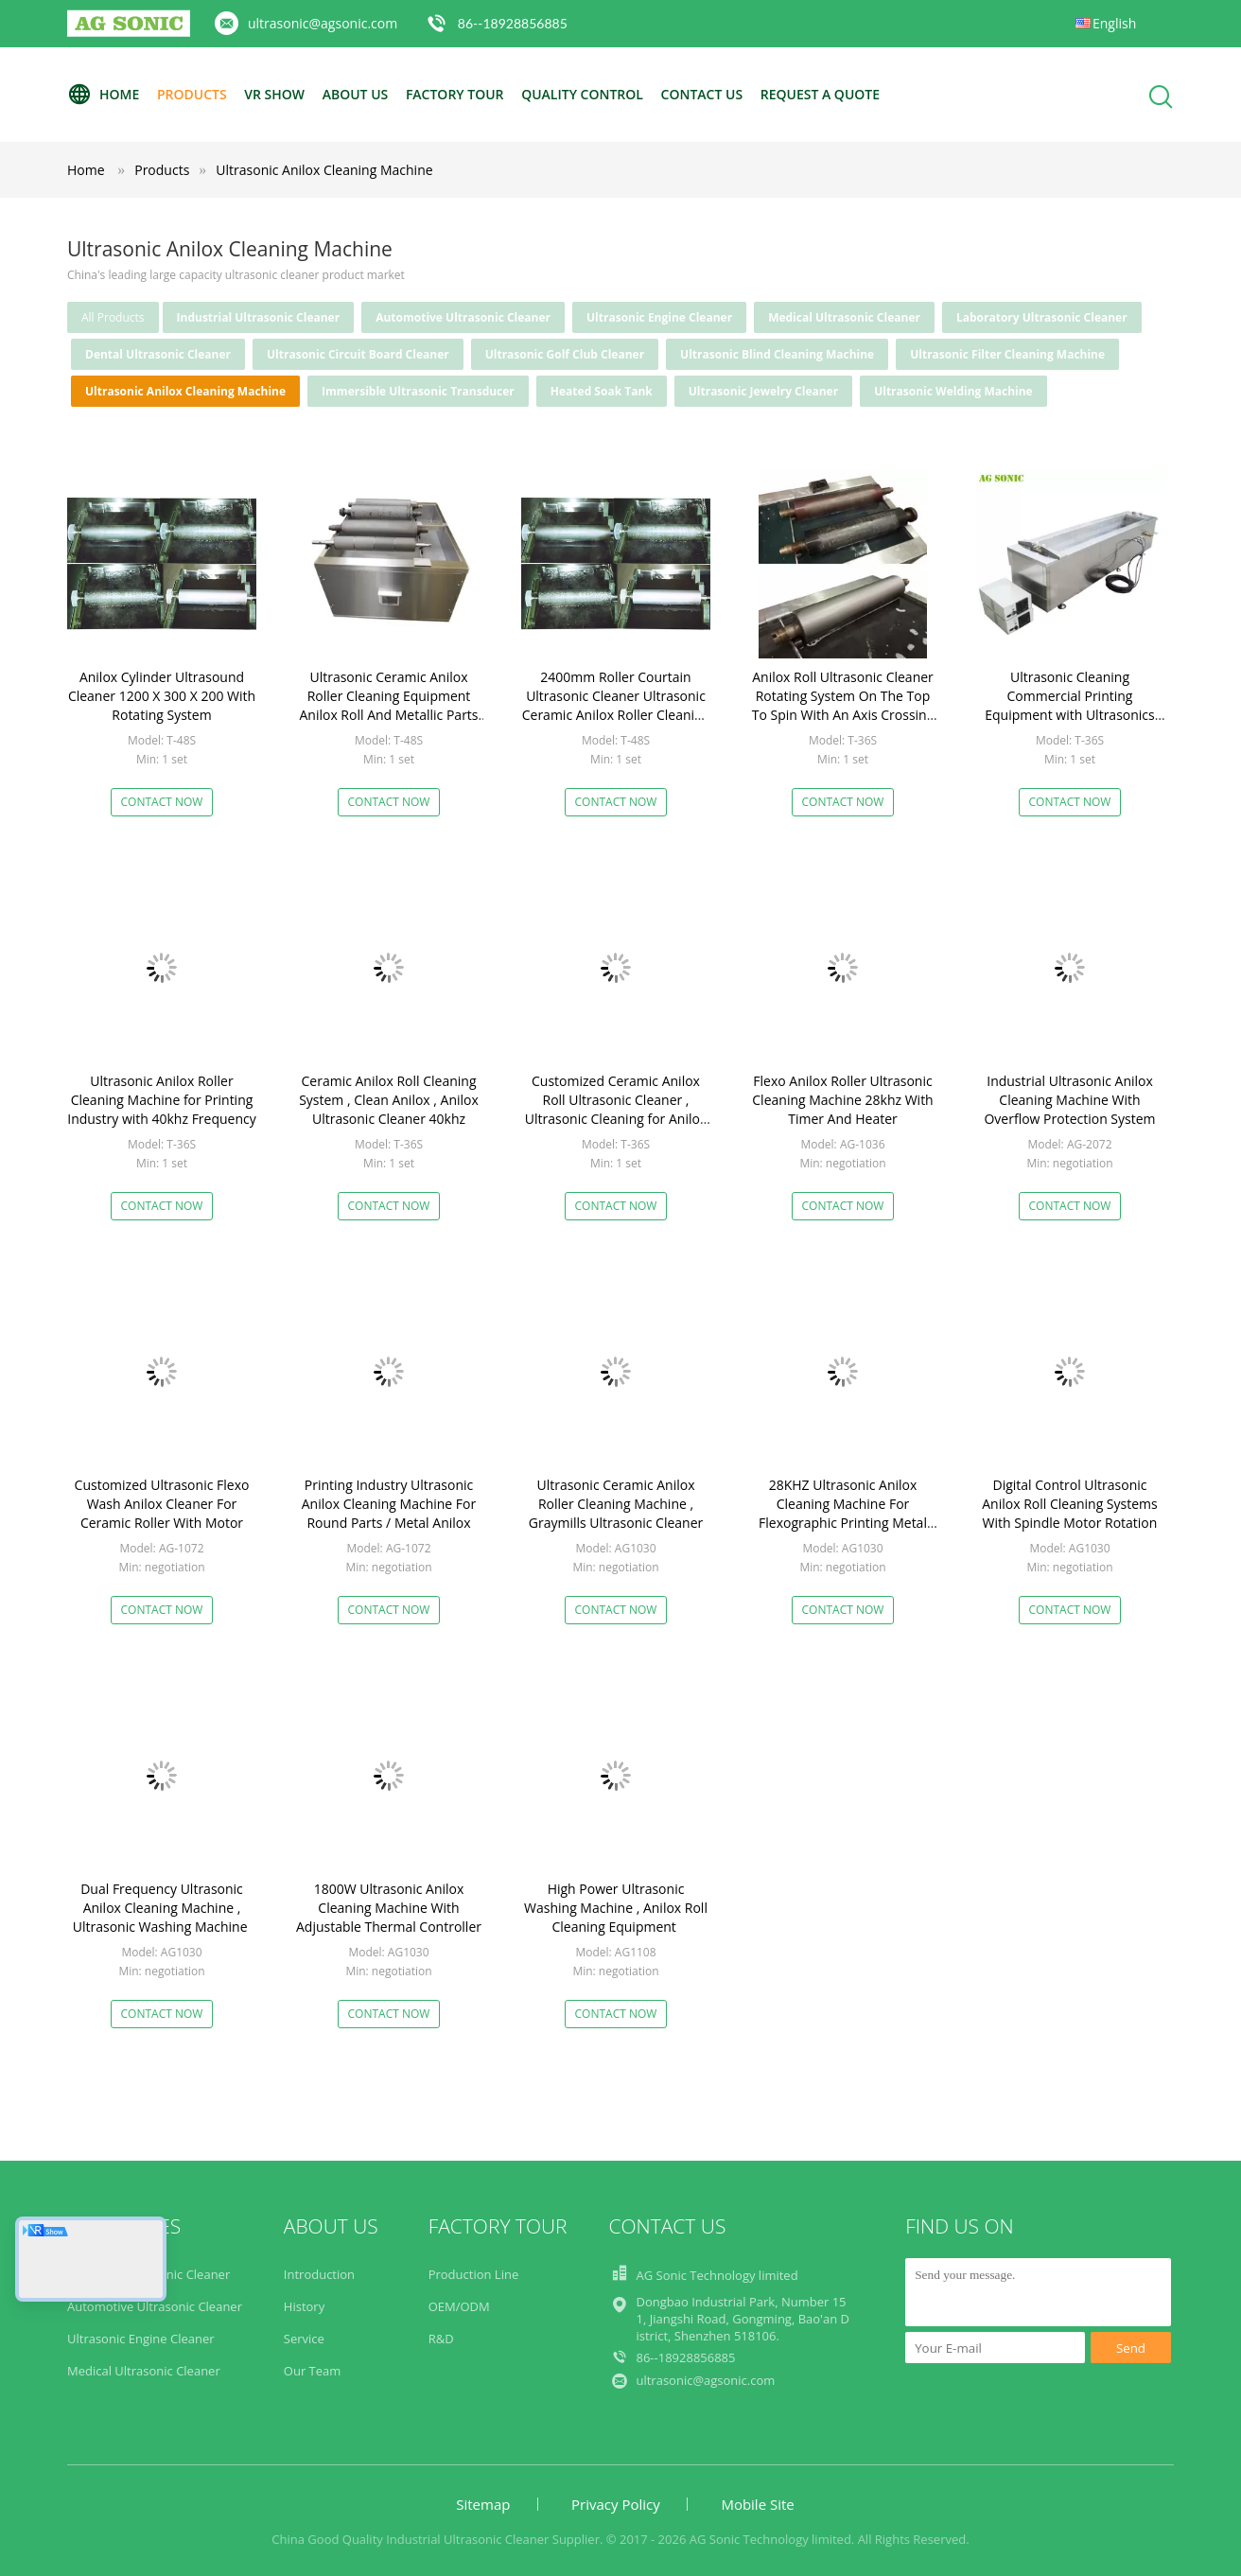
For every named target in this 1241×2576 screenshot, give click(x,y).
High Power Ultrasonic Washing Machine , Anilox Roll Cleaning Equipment (616, 1908)
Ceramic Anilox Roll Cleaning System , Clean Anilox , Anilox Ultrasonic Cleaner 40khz (389, 1100)
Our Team (312, 2370)
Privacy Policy (615, 2504)
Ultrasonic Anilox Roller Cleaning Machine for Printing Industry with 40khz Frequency (161, 1100)
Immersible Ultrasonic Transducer (418, 391)
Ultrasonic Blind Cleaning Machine (777, 354)
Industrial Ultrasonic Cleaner (259, 317)
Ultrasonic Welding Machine (953, 391)
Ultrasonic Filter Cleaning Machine (1007, 354)
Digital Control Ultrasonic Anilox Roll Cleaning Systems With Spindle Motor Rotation (1069, 1504)
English (1114, 23)
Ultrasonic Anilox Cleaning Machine (324, 170)
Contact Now (162, 802)
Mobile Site (757, 2504)
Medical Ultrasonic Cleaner (844, 317)
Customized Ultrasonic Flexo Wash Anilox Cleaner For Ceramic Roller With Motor (162, 1504)
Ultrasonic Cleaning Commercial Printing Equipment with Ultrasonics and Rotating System (1069, 705)
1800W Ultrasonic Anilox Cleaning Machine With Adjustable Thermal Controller (388, 1908)
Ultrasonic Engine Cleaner (659, 317)
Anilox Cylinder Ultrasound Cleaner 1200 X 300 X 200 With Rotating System (161, 696)
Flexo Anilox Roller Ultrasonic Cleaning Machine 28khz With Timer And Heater (842, 1100)
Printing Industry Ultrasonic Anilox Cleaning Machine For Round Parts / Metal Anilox (389, 1504)
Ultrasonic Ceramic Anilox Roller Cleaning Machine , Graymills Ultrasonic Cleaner (616, 1504)
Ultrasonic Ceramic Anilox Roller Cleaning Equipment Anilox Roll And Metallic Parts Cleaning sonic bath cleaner (388, 705)
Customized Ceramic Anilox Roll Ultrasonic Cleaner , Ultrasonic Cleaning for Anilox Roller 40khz (616, 1109)
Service (304, 2338)
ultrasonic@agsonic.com (322, 23)
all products (113, 317)
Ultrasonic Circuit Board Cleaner (358, 354)
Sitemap (483, 2504)
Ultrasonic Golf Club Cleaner (564, 354)
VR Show (274, 94)
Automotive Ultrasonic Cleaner (463, 317)
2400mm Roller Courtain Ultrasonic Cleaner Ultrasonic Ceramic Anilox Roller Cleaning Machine (616, 705)
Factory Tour (455, 94)
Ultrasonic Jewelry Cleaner (763, 391)
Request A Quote (820, 94)
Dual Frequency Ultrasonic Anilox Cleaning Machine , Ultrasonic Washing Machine (162, 1908)
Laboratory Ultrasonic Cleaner (1041, 317)
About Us (356, 94)
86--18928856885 (513, 23)
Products (192, 94)
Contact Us (702, 94)
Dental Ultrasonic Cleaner (158, 354)
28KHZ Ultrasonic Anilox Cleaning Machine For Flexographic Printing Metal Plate (843, 1513)
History (304, 2306)
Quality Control (582, 94)
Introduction (319, 2274)
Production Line (473, 2274)
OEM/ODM (459, 2306)
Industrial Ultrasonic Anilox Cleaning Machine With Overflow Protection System (1069, 1100)
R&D (441, 2338)
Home (103, 94)
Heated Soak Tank (602, 391)
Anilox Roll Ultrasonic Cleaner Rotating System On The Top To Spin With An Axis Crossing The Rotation (843, 705)
